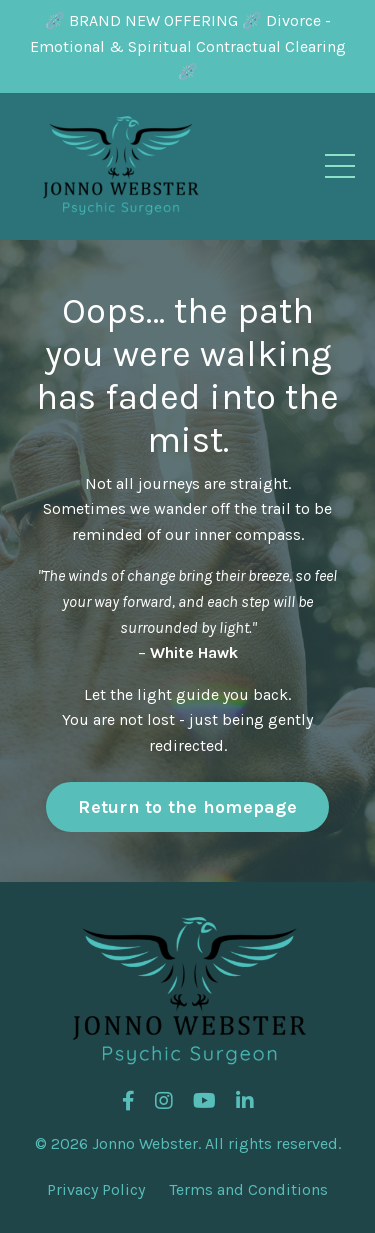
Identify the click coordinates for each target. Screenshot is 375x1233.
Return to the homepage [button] (187, 807)
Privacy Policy (96, 1189)
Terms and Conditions (248, 1189)
